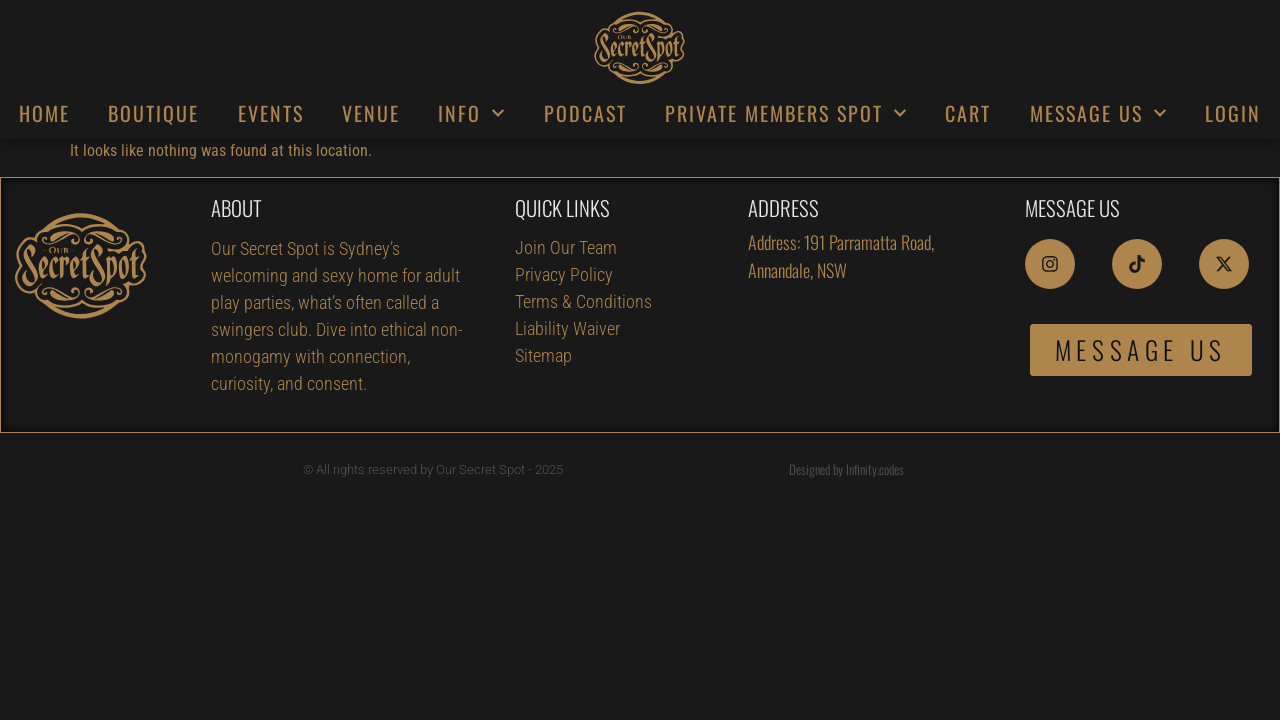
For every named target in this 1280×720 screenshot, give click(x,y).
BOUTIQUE (153, 113)
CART (968, 113)
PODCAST (585, 113)
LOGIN (1233, 113)
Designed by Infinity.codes (846, 469)
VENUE (371, 113)
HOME (44, 113)
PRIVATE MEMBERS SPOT (786, 113)
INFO (471, 113)
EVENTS (271, 113)
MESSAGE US (1098, 113)
